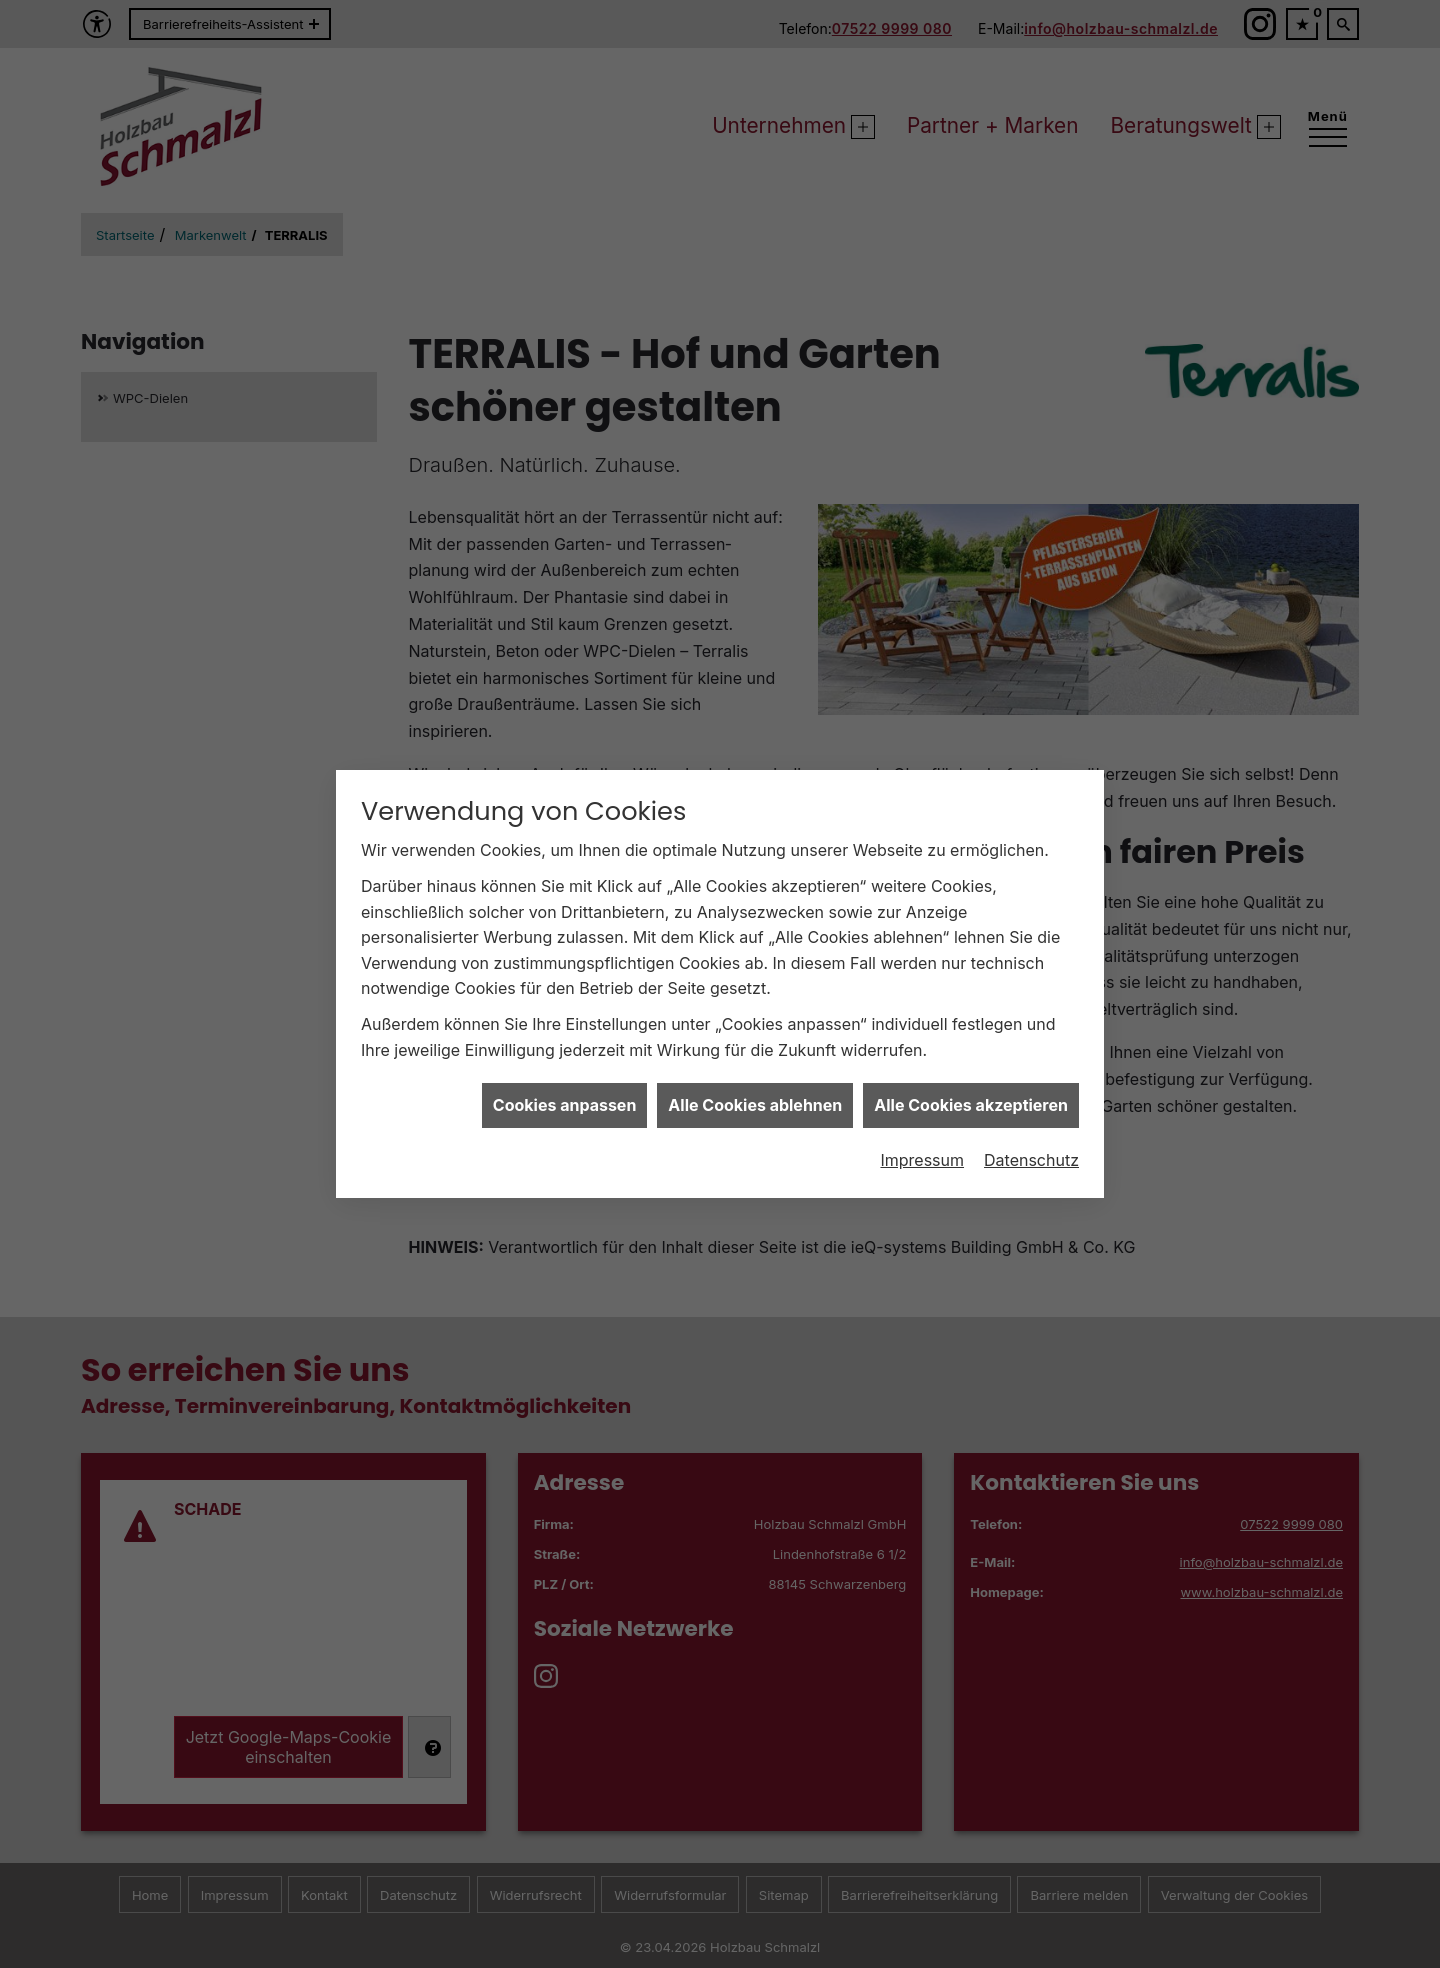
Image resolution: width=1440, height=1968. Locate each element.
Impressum (922, 1135)
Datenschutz (1031, 1135)
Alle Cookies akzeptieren (971, 1081)
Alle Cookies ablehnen (755, 1081)
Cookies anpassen (565, 1081)
